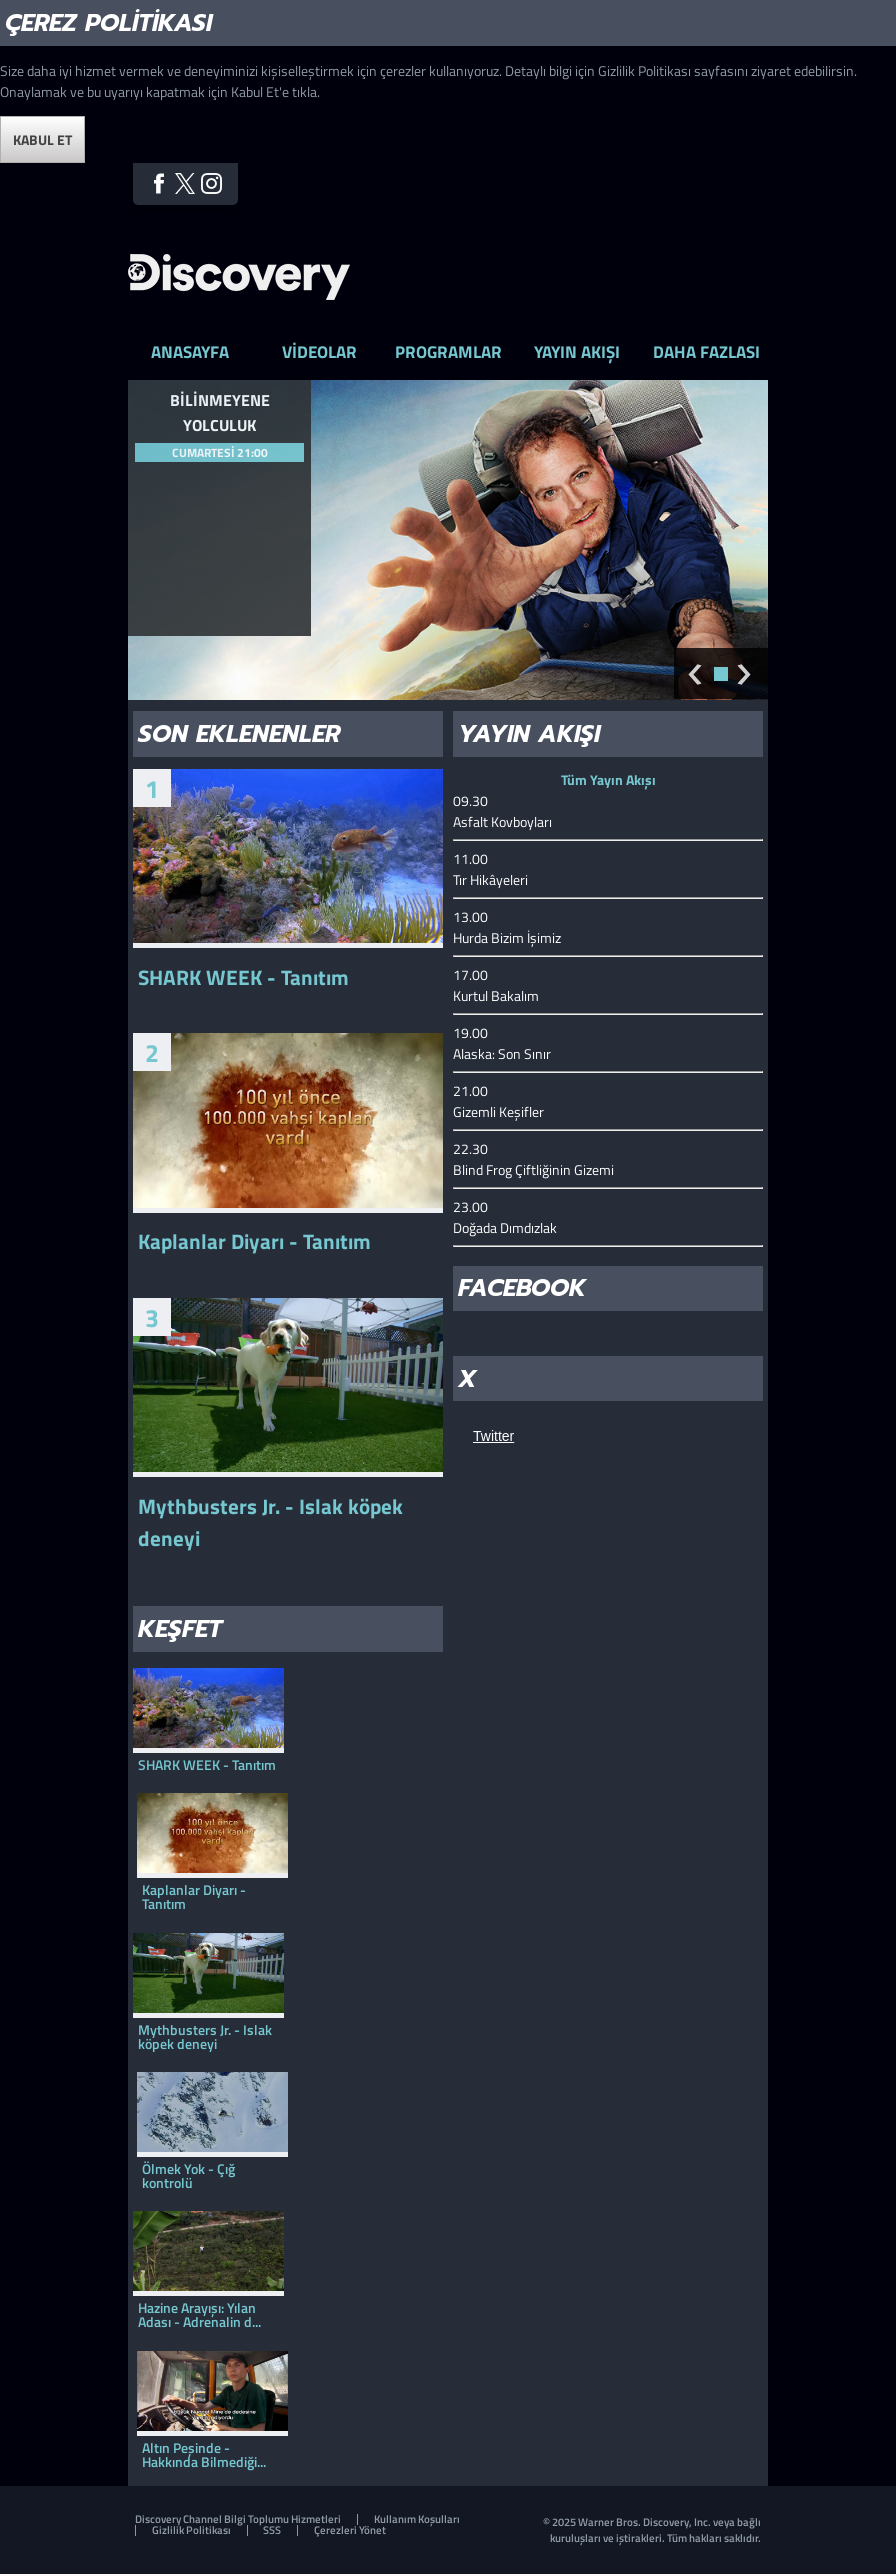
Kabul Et (42, 139)
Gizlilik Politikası (191, 2530)
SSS (272, 2530)
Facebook (158, 183)
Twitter (185, 183)
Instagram (211, 183)
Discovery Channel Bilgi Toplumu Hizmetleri (238, 2519)
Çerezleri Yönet (350, 2530)
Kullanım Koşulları (417, 2519)
